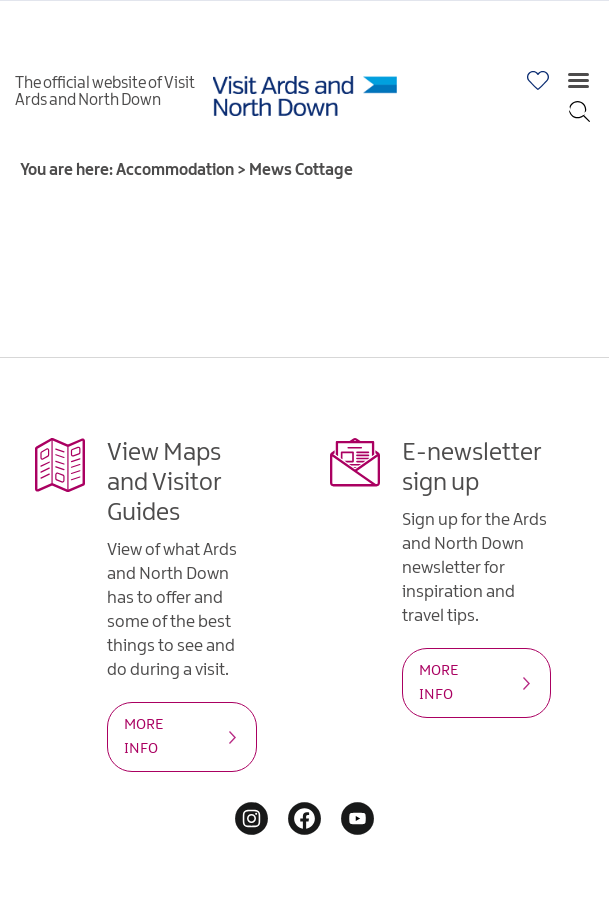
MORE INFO (143, 737)
